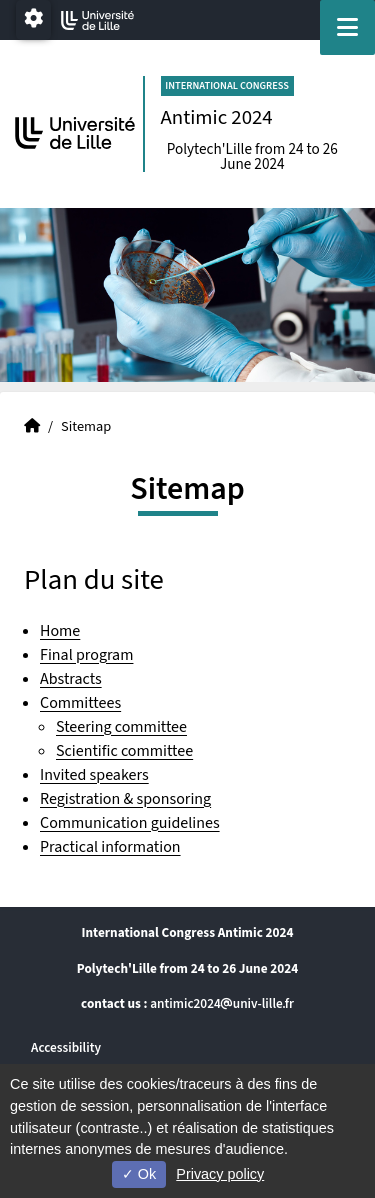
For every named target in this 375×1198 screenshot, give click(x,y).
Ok (139, 1174)
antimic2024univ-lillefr (222, 1003)
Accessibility (66, 1047)
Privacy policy (220, 1174)
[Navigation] (347, 27)
